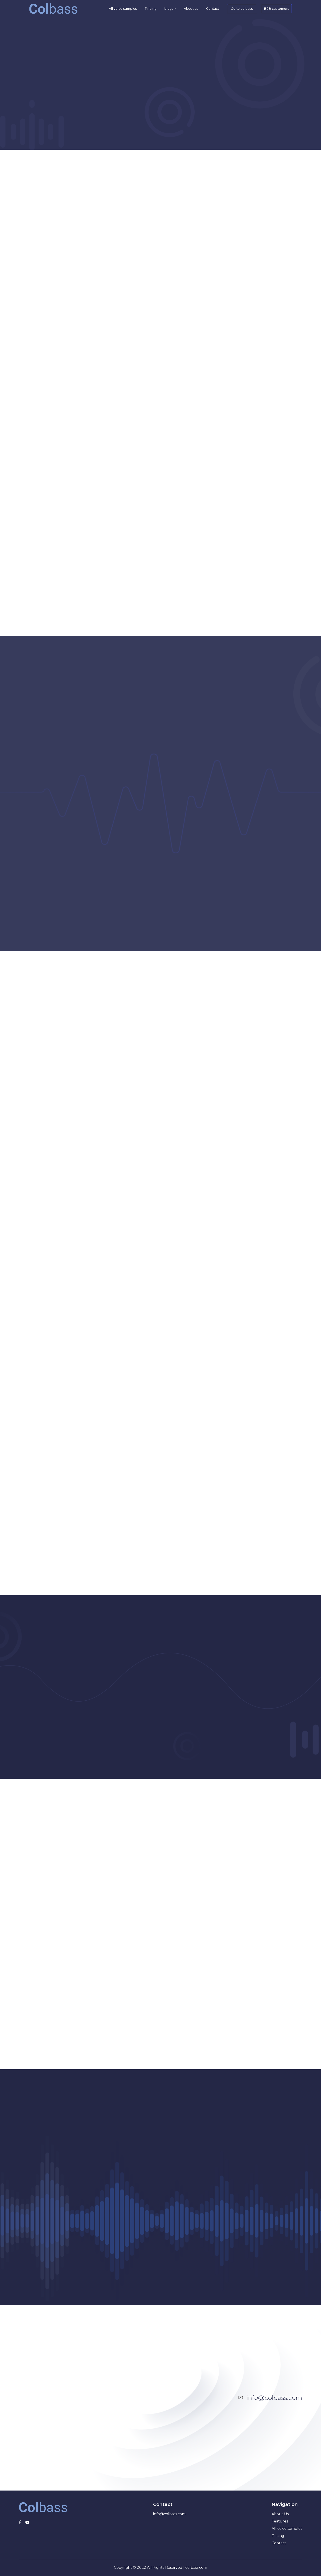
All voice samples (123, 9)
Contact (212, 9)
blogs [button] (168, 9)
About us (191, 9)
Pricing (151, 9)
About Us (280, 2514)
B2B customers (276, 9)
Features (280, 2521)
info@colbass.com (274, 2397)
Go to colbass (242, 9)
